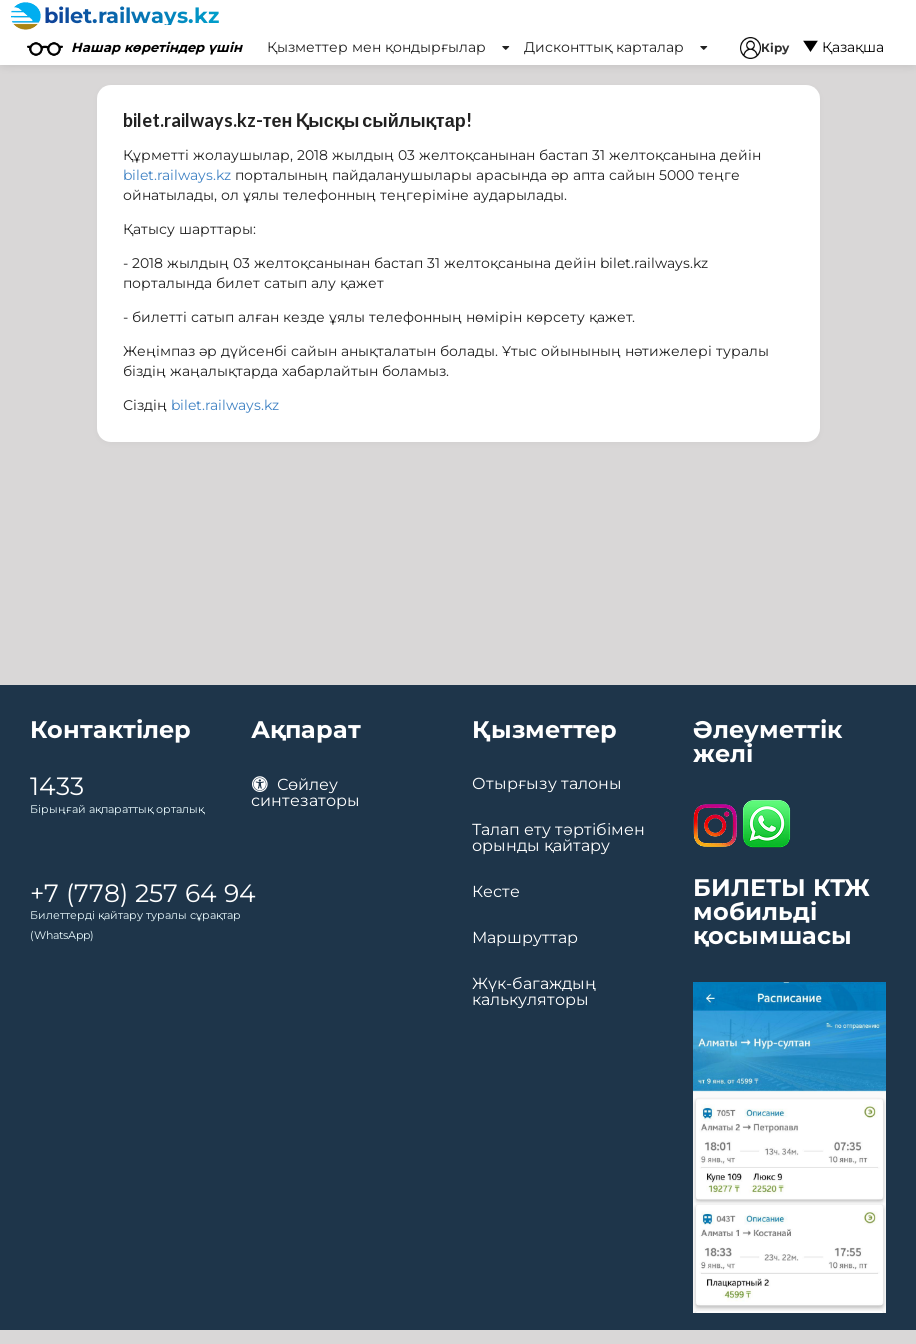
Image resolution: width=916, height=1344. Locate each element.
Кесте (496, 892)
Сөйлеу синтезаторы (305, 792)
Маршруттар (525, 938)
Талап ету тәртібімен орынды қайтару (558, 838)
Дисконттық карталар (616, 47)
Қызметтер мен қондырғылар (388, 47)
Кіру (765, 48)
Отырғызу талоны (547, 784)
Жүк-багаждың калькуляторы (534, 992)
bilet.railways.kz (177, 175)
